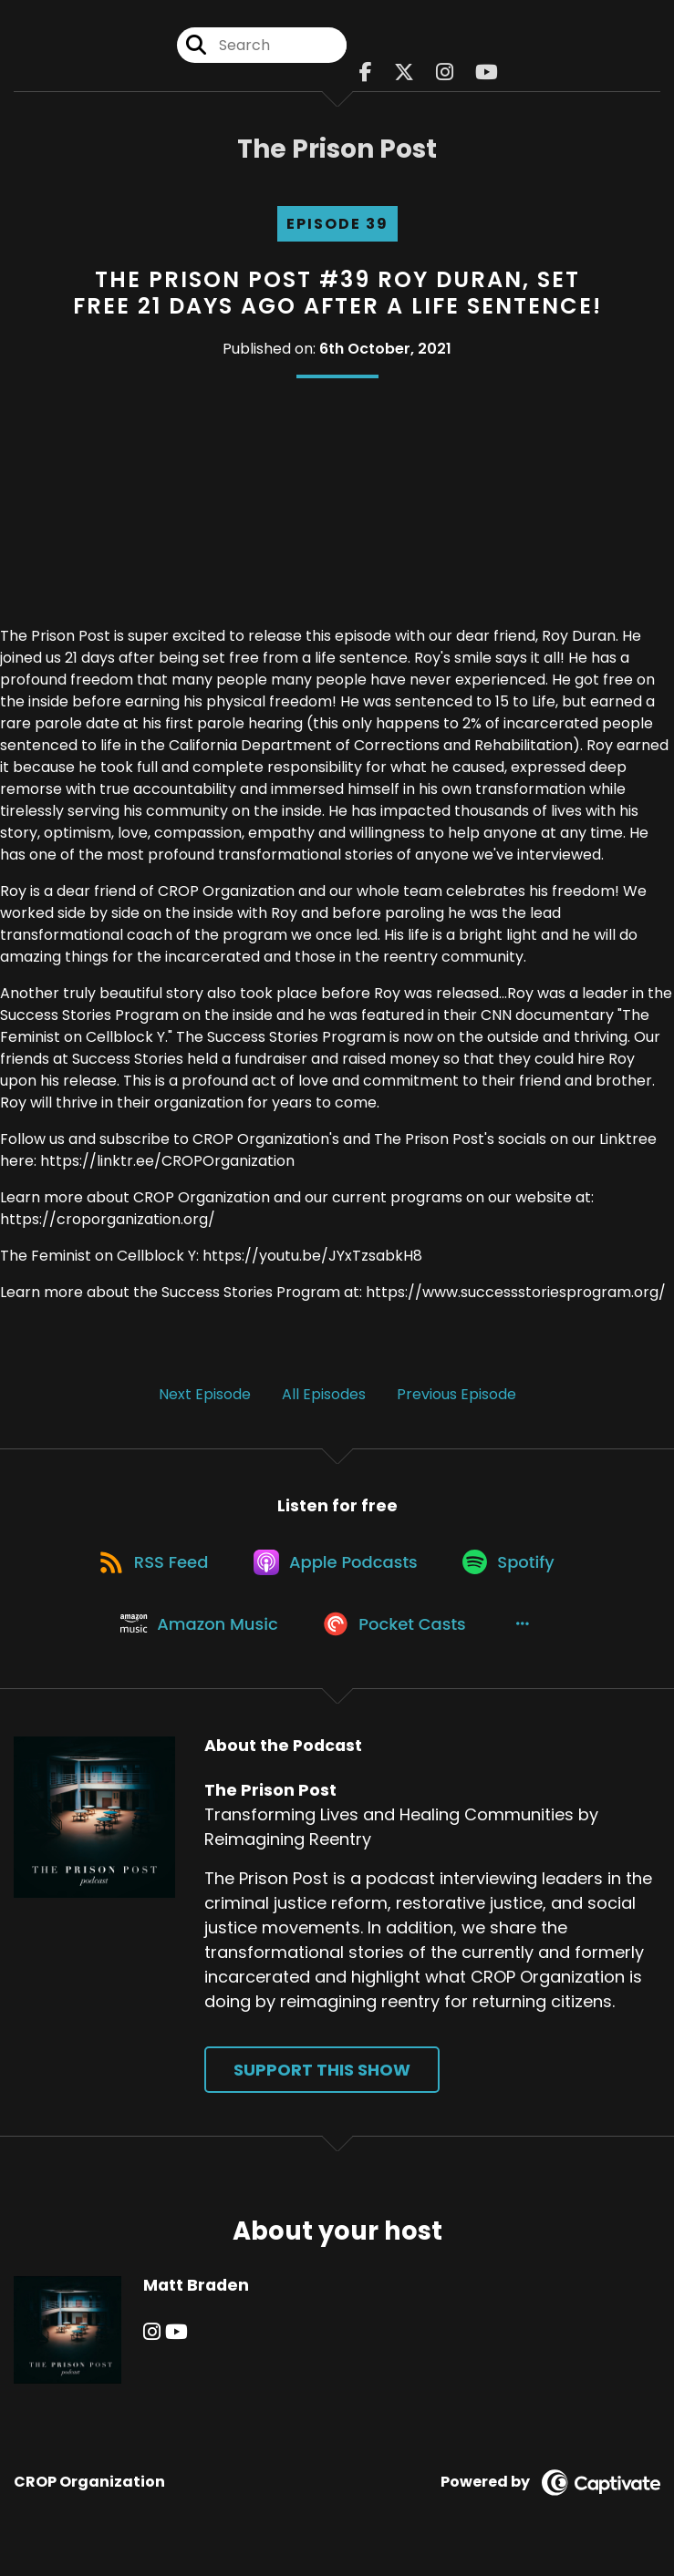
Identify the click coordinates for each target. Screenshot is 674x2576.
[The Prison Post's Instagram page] (444, 72)
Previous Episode (456, 1394)
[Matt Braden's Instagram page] (152, 2341)
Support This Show (321, 2079)
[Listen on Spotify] (513, 1565)
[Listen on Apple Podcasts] (337, 1565)
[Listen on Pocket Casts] (398, 1631)
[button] (527, 1631)
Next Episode (205, 1394)
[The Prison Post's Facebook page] (365, 72)
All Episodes (324, 1394)
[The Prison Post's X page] (404, 72)
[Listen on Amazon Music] (200, 1630)
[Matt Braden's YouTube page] (175, 2341)
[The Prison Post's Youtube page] (486, 72)
